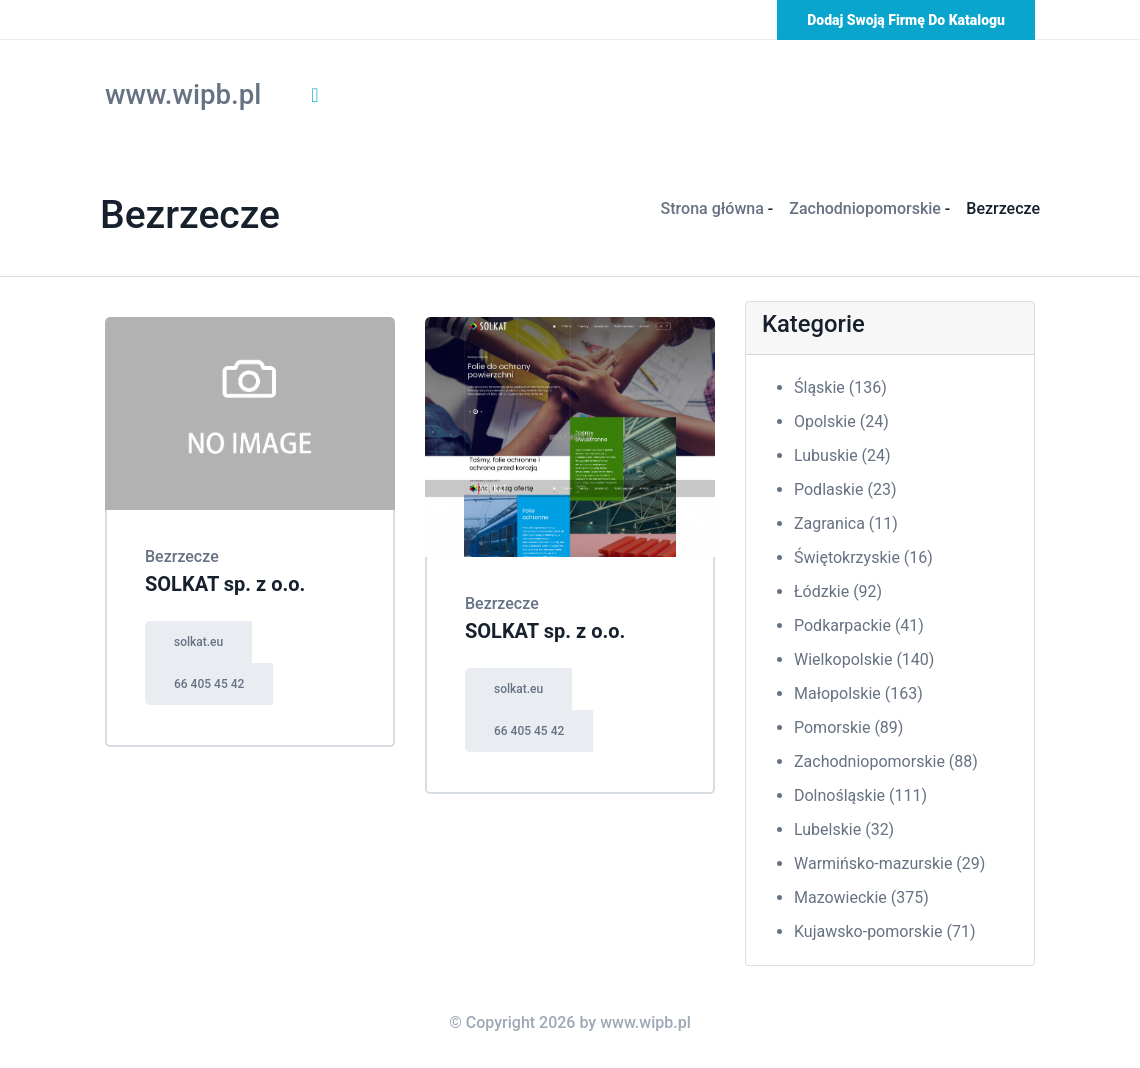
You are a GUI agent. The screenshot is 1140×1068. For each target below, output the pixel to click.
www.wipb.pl (183, 94)
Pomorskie (848, 727)
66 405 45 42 (209, 684)
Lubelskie (844, 829)
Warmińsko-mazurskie (889, 863)
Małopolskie (858, 693)
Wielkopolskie (864, 659)
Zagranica (846, 523)
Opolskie (841, 421)
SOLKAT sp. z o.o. (225, 584)
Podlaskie (845, 489)
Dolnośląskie (860, 795)
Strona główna (712, 208)
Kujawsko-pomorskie (885, 931)
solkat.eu (198, 642)
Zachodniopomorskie (865, 208)
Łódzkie (838, 591)
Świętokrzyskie (863, 557)
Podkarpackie (859, 625)
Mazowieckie (861, 897)
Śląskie (840, 387)
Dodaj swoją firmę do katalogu (906, 20)
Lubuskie (842, 455)
